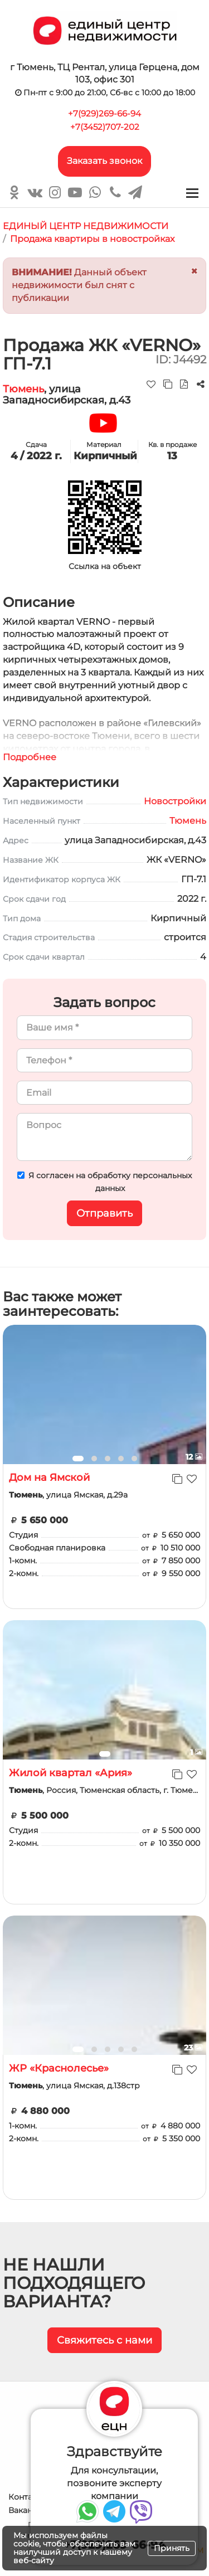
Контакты (27, 2497)
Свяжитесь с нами (104, 2340)
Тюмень (23, 389)
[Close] (194, 271)
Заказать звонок (104, 160)
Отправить (104, 1213)
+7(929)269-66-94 (104, 113)
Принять (171, 2548)
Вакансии (28, 2510)
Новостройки (175, 801)
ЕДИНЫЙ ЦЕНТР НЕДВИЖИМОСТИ (85, 226)
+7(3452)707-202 (104, 126)
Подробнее (29, 757)
